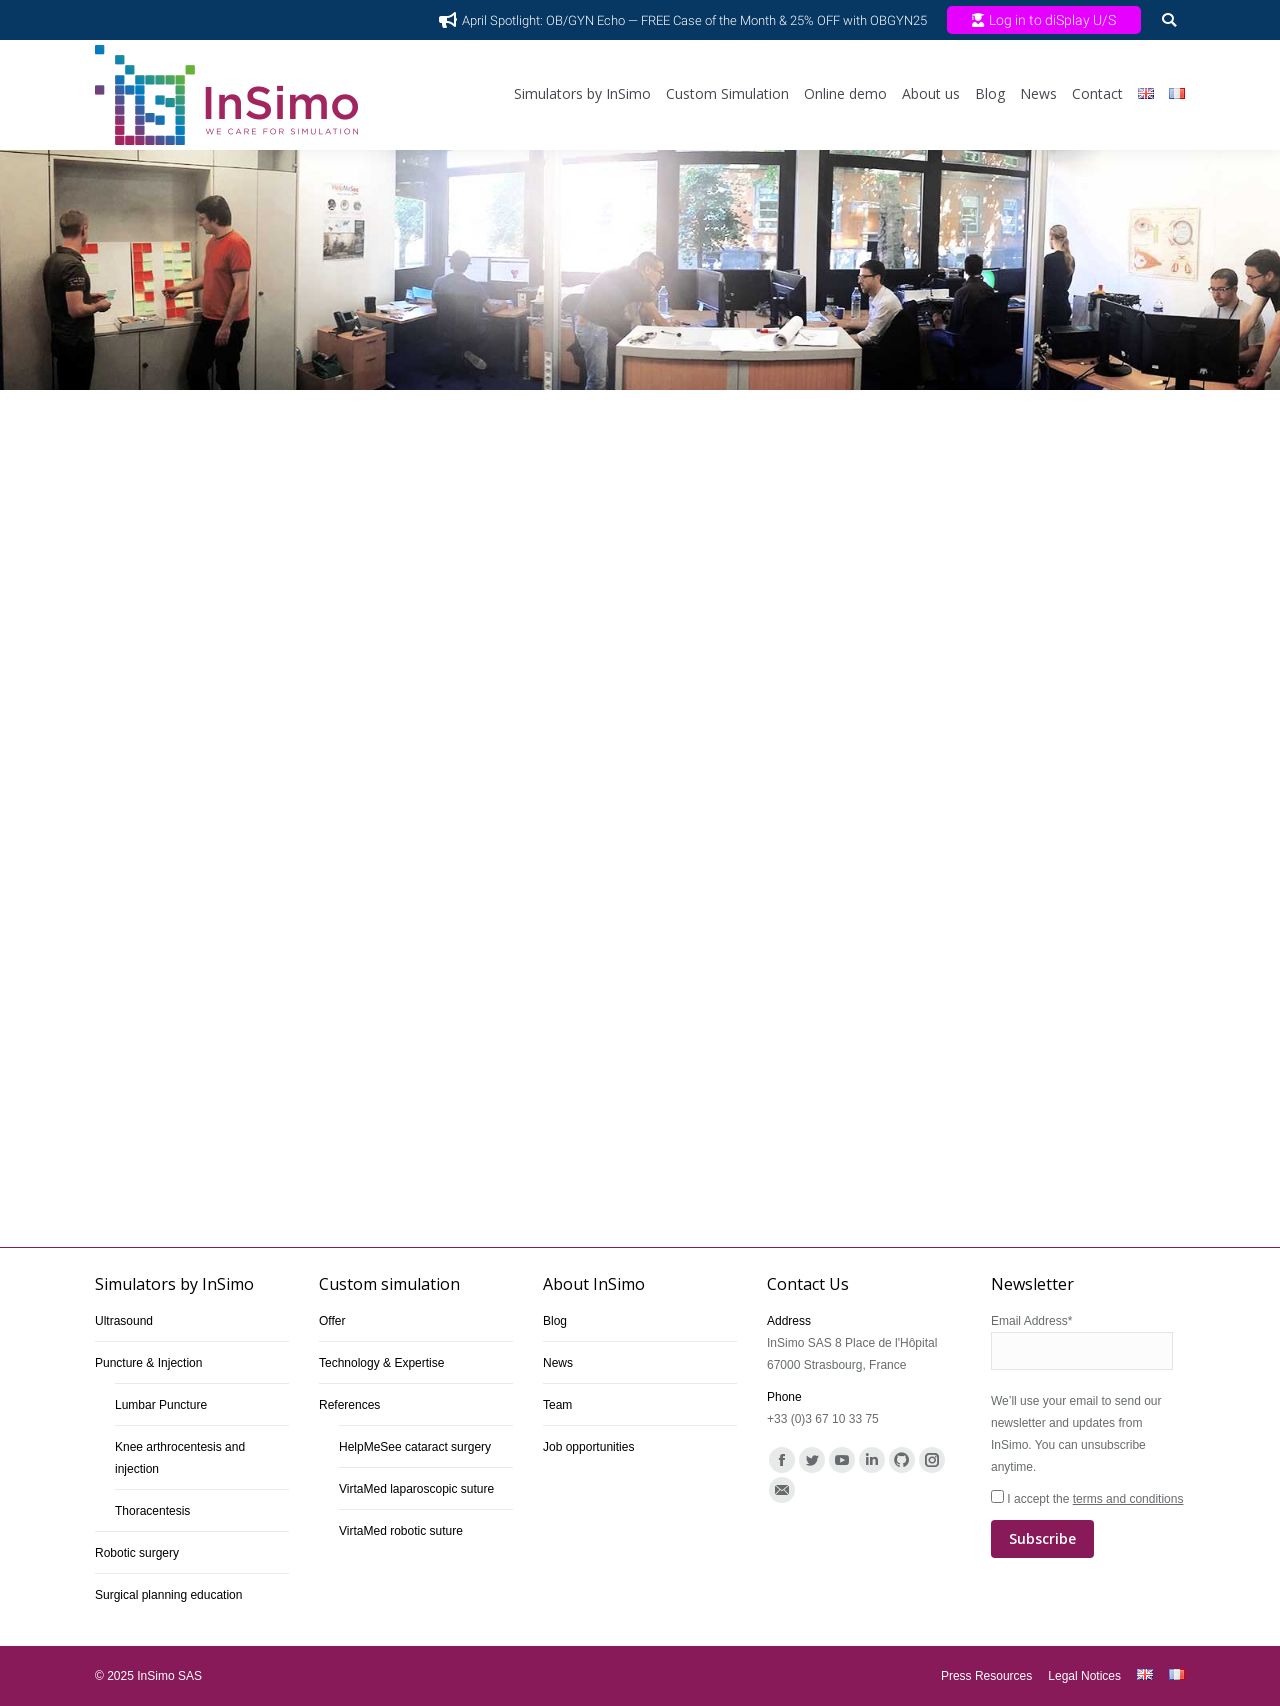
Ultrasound (124, 1321)
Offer (332, 1321)
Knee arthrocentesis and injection (180, 1458)
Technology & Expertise (381, 1363)
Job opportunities (588, 1447)
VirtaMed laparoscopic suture (416, 1489)
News (558, 1363)
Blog (555, 1321)
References (349, 1405)
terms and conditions (1128, 1499)
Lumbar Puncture (161, 1405)
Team (557, 1405)
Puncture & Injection (148, 1363)
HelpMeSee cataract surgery (415, 1447)
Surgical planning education (168, 1595)
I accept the (1088, 1525)
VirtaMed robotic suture (401, 1531)
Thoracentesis (152, 1511)
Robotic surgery (137, 1553)
